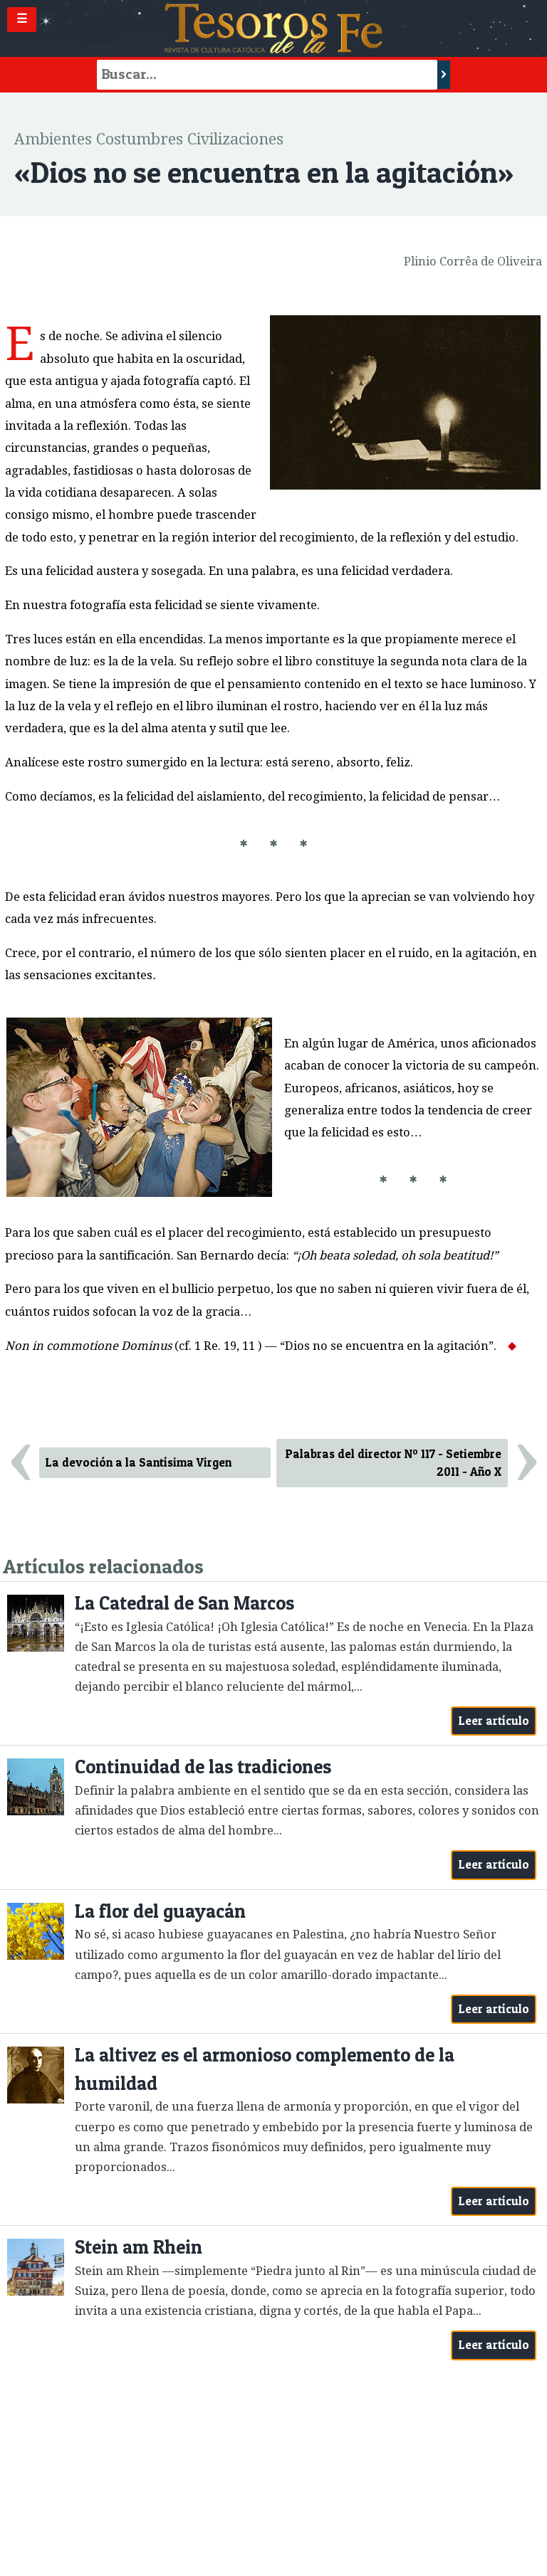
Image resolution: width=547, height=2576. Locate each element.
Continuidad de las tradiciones (203, 1766)
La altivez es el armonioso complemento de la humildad (264, 2069)
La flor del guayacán (160, 1911)
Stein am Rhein (138, 2247)
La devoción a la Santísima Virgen (138, 1462)
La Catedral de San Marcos (184, 1603)
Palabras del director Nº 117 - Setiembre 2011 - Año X (393, 1463)
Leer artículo (494, 1721)
